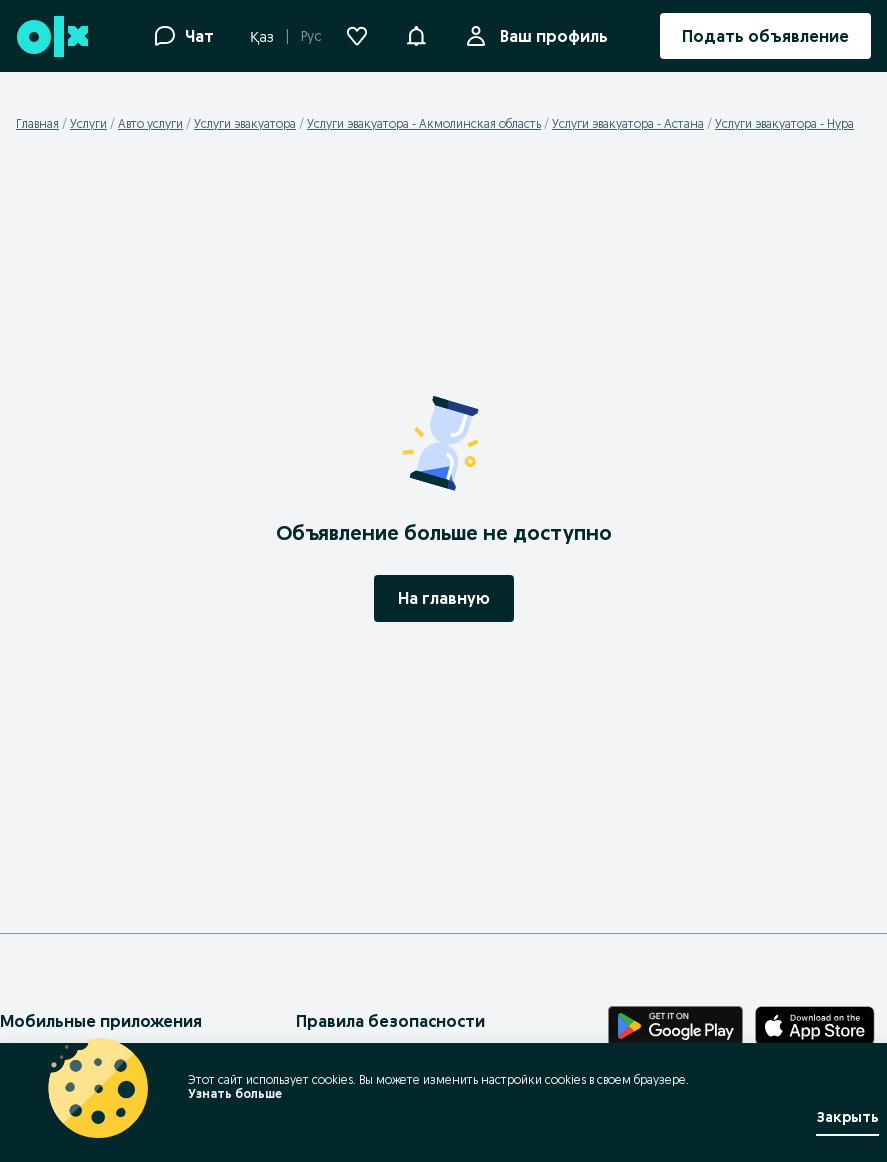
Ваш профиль (550, 36)
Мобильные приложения (101, 1021)
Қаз (262, 37)
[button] (416, 34)
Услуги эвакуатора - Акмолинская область (424, 123)
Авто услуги (150, 123)
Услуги (88, 123)
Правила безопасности (390, 1021)
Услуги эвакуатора (245, 123)
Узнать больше (235, 1093)
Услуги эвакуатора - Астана (628, 123)
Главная (37, 123)
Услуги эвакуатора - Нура (784, 123)
